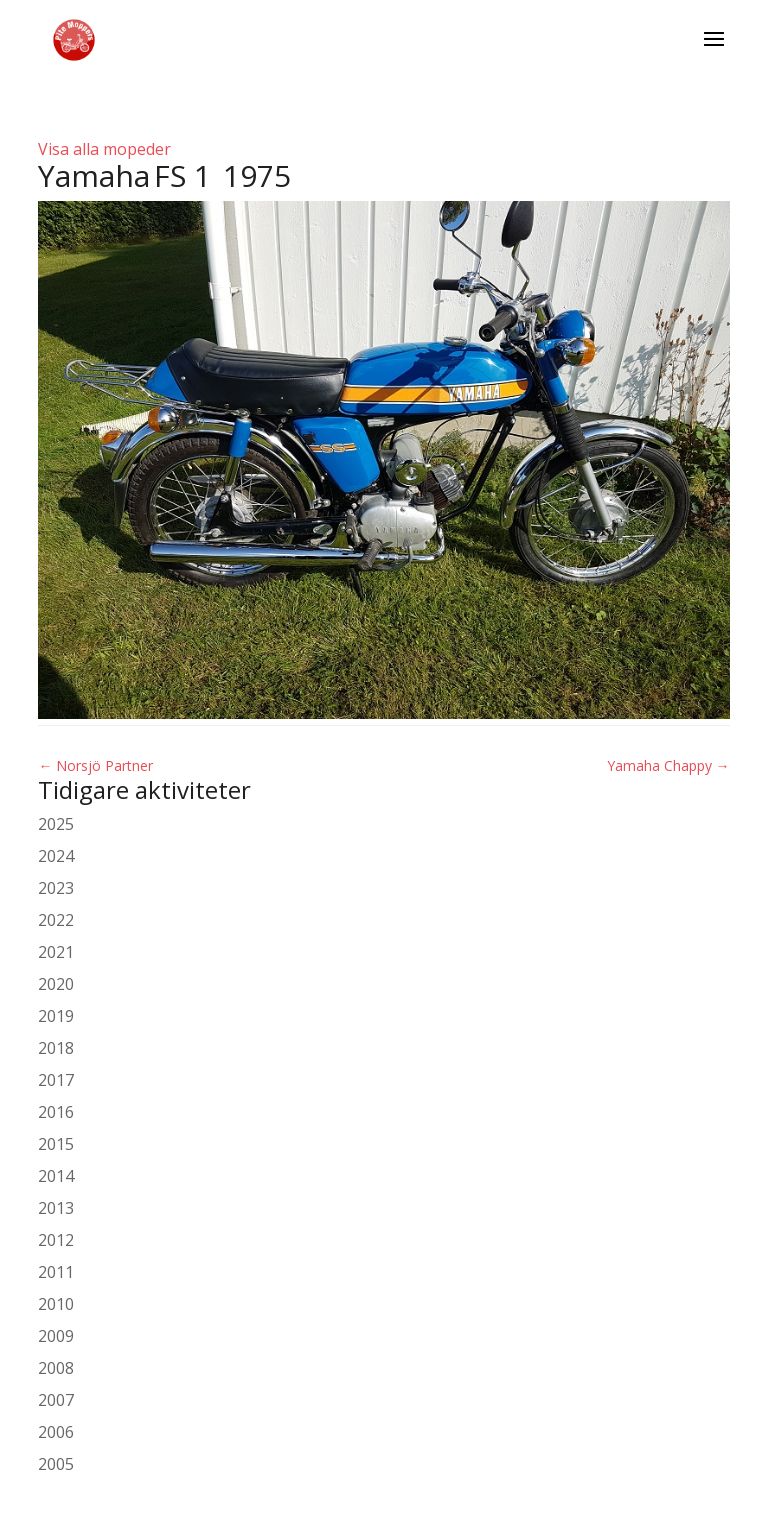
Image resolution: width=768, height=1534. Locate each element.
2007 (56, 1400)
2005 (56, 1464)
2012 (56, 1240)
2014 (56, 1176)
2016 (56, 1112)
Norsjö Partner (95, 765)
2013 (56, 1208)
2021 (56, 952)
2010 (56, 1304)
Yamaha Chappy (668, 765)
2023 (56, 888)
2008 (56, 1368)
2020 (56, 984)
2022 (56, 920)
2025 (56, 824)
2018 (56, 1048)
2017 (56, 1080)
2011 (56, 1272)
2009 (56, 1336)
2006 (56, 1432)
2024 (56, 856)
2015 (56, 1144)
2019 (56, 1016)
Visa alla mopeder (104, 149)
